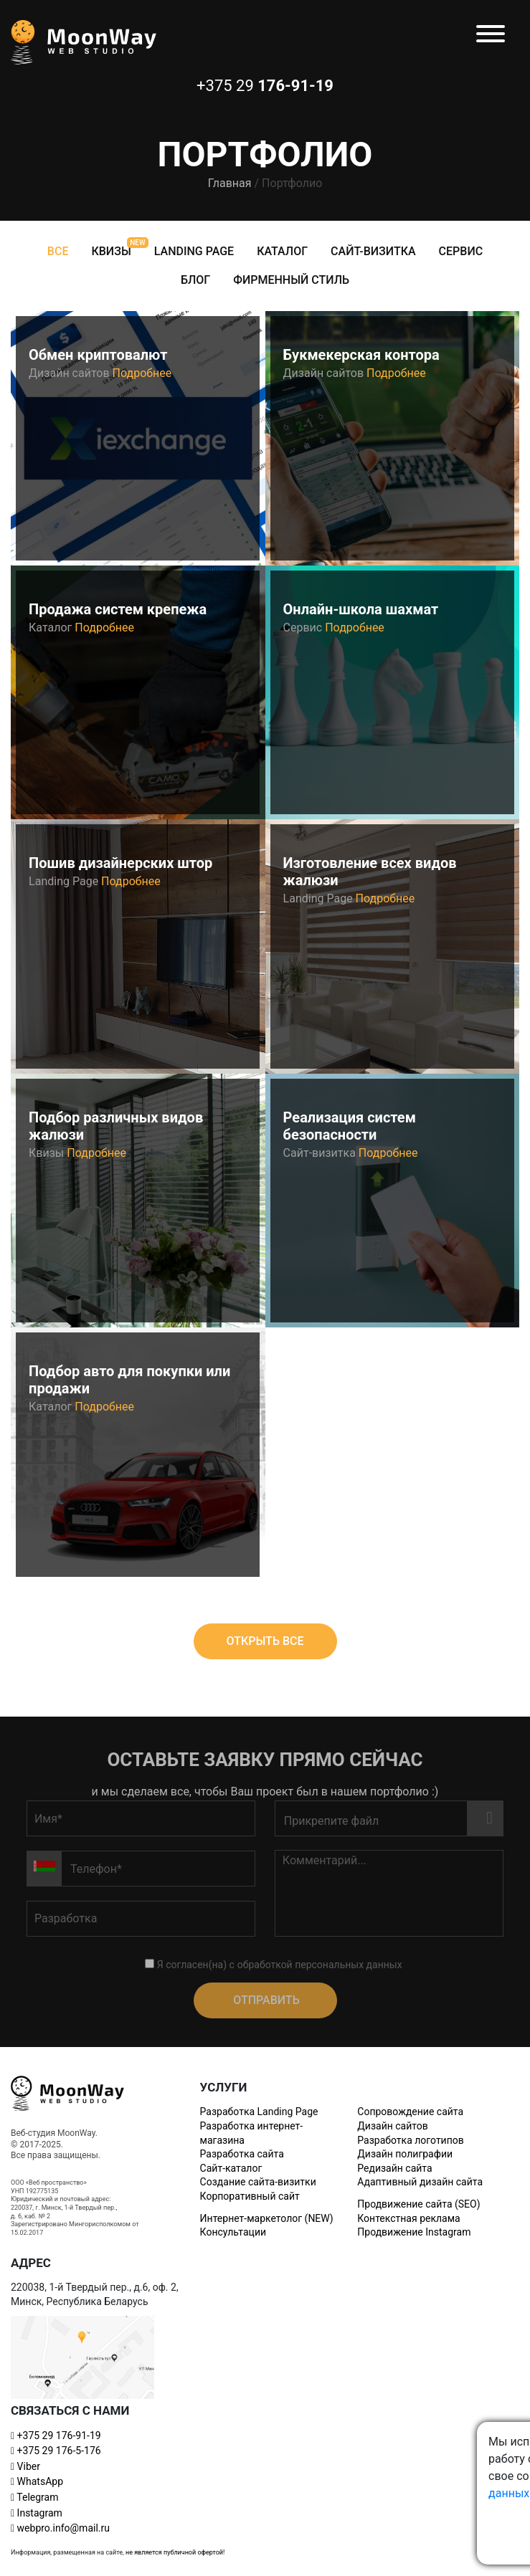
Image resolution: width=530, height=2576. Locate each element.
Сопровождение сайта (410, 2111)
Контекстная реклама (408, 2218)
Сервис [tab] (461, 251)
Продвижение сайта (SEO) (418, 2204)
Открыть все (264, 1641)
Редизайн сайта (394, 2168)
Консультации (233, 2232)
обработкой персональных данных (319, 1964)
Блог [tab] (195, 280)
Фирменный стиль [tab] (291, 280)
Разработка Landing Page (259, 2111)
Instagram (36, 2513)
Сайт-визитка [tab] (373, 251)
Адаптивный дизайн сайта (420, 2182)
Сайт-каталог (231, 2168)
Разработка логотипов (410, 2140)
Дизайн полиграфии (405, 2154)
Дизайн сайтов (392, 2126)
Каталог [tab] (282, 251)
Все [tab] (58, 251)
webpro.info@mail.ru (60, 2528)
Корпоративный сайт (250, 2196)
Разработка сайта (242, 2154)
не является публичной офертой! (175, 2552)
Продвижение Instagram (413, 2232)
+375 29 (56, 2435)
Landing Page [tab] (194, 251)
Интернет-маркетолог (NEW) (266, 2218)
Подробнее (142, 373)
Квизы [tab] (111, 251)
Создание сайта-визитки (258, 2182)
